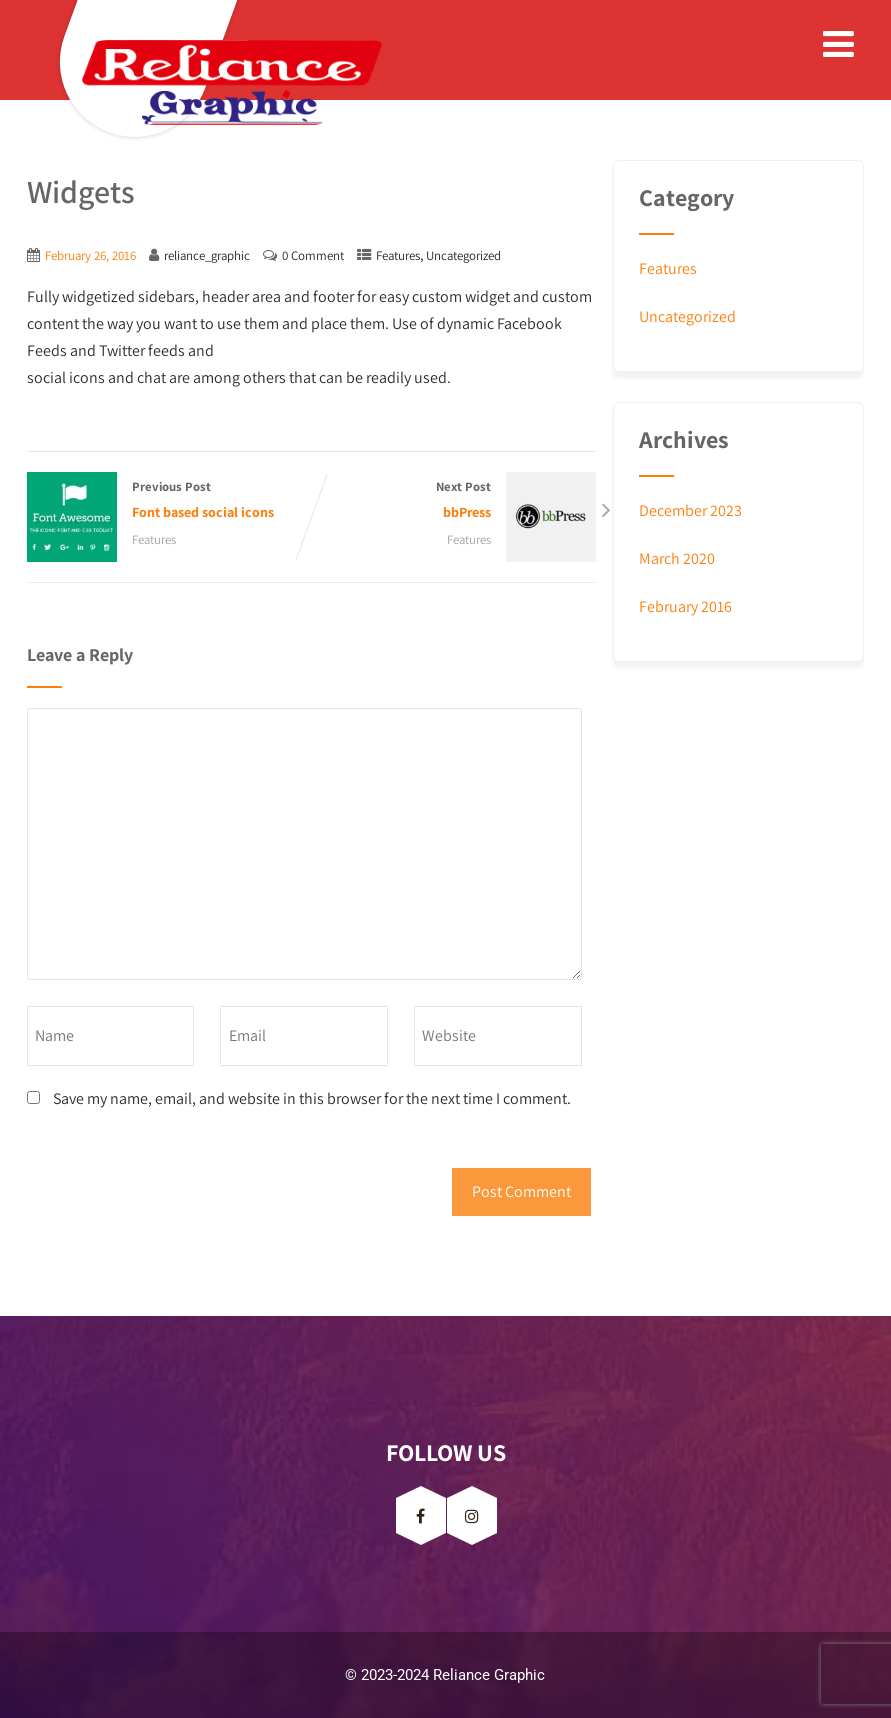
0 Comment (313, 255)
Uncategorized (463, 255)
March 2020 (677, 558)
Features (398, 255)
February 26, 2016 (90, 255)
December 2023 (690, 510)
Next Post (454, 501)
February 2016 (685, 606)
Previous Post (169, 501)
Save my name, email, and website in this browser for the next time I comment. (312, 1098)
